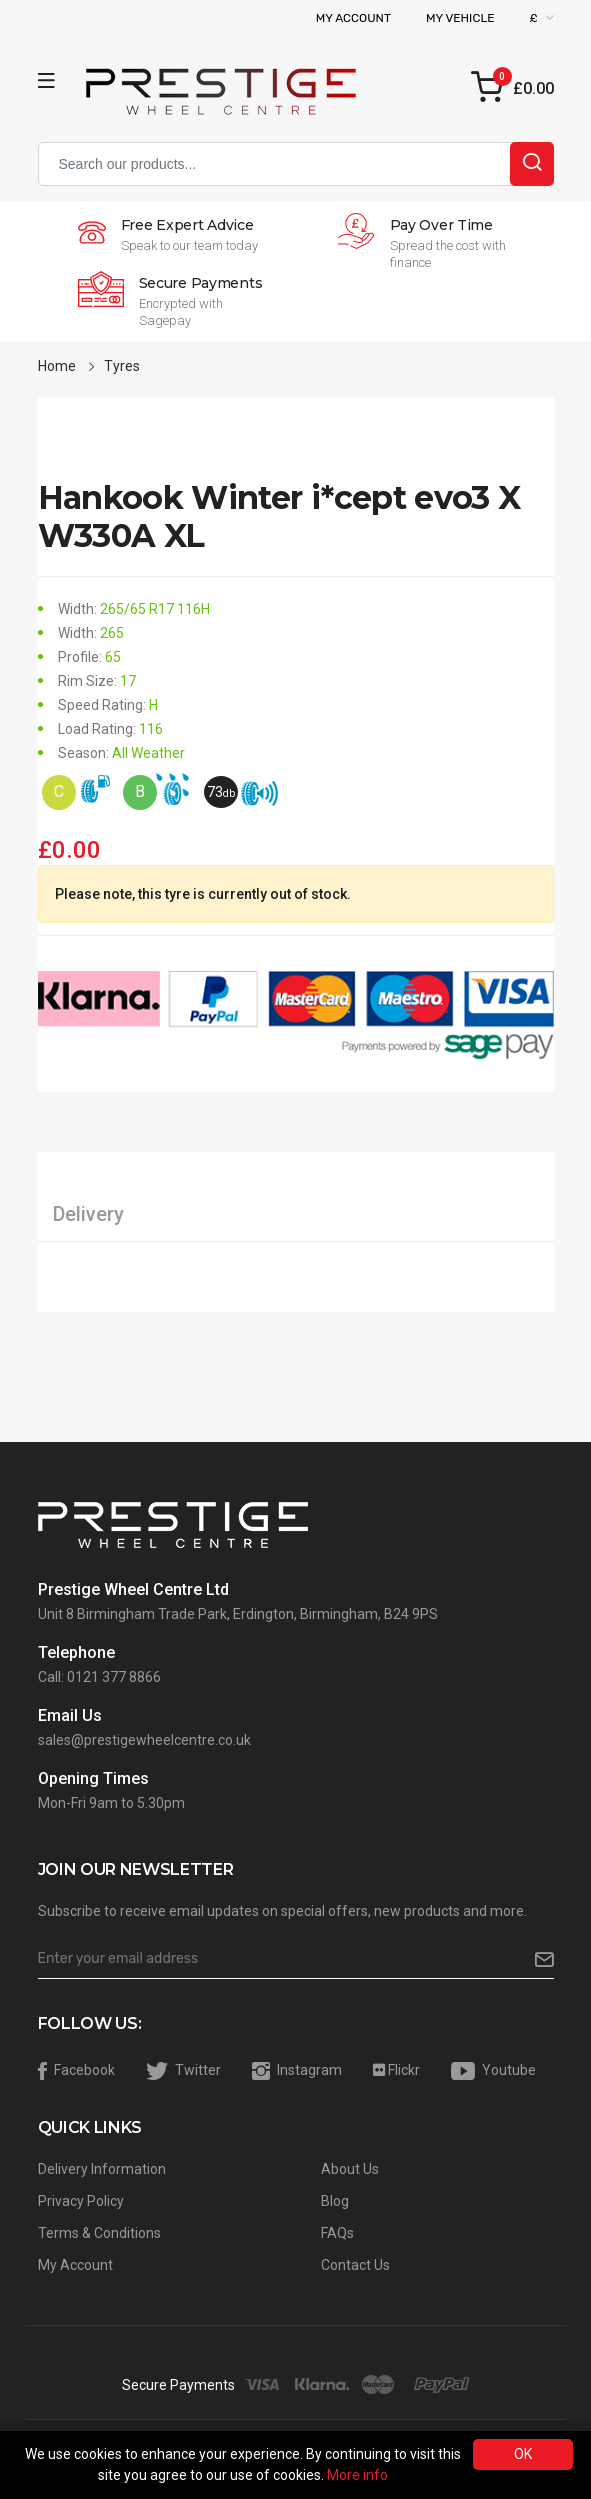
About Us (350, 2169)
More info (357, 2475)
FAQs (337, 2233)
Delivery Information (102, 2169)
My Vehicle (460, 18)
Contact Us (355, 2265)
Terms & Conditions (99, 2233)
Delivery (88, 1214)
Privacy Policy (81, 2201)
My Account (353, 18)
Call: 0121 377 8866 (99, 1677)
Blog (335, 2201)
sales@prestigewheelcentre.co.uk (144, 1740)
